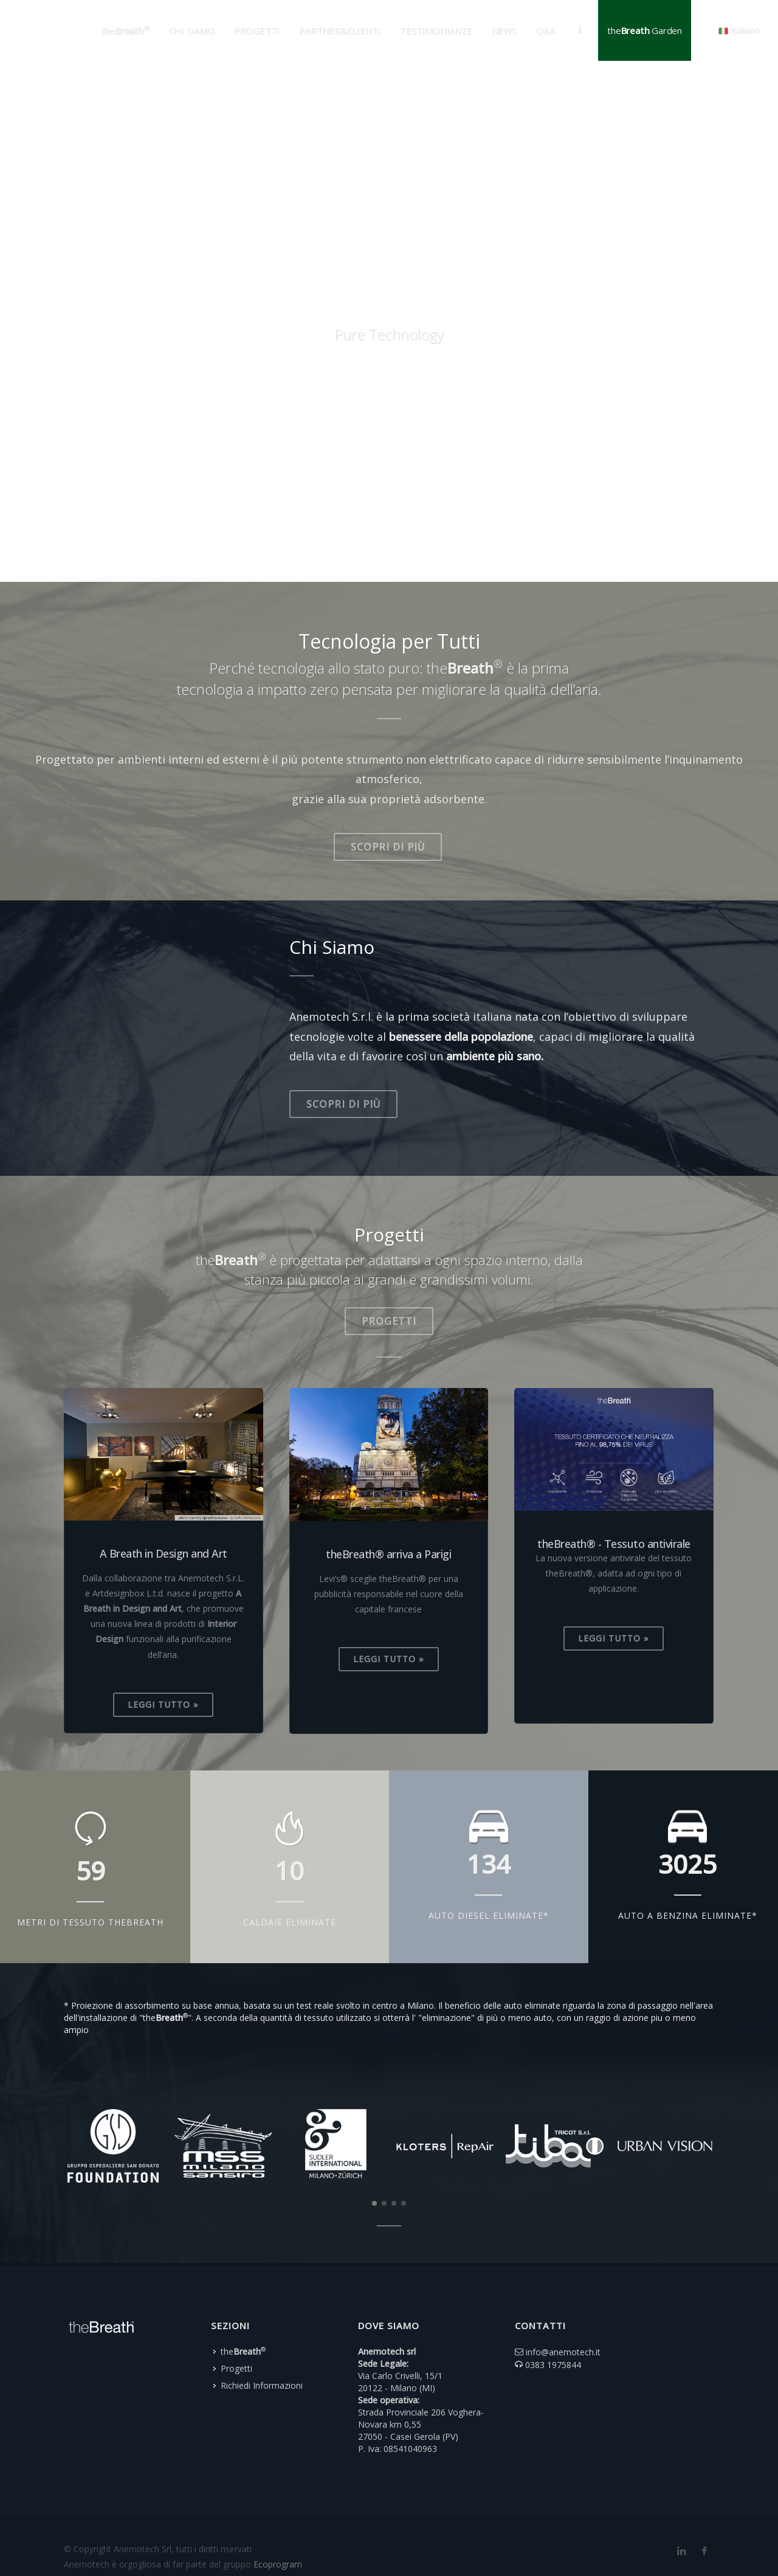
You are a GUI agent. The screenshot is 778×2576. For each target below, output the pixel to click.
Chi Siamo (192, 30)
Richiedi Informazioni (262, 2349)
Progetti (389, 1321)
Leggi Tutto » (163, 1704)
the (243, 2315)
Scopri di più (388, 847)
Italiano (739, 30)
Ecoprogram (277, 2527)
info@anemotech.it (563, 2315)
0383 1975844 (553, 2328)
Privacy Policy (90, 2543)
